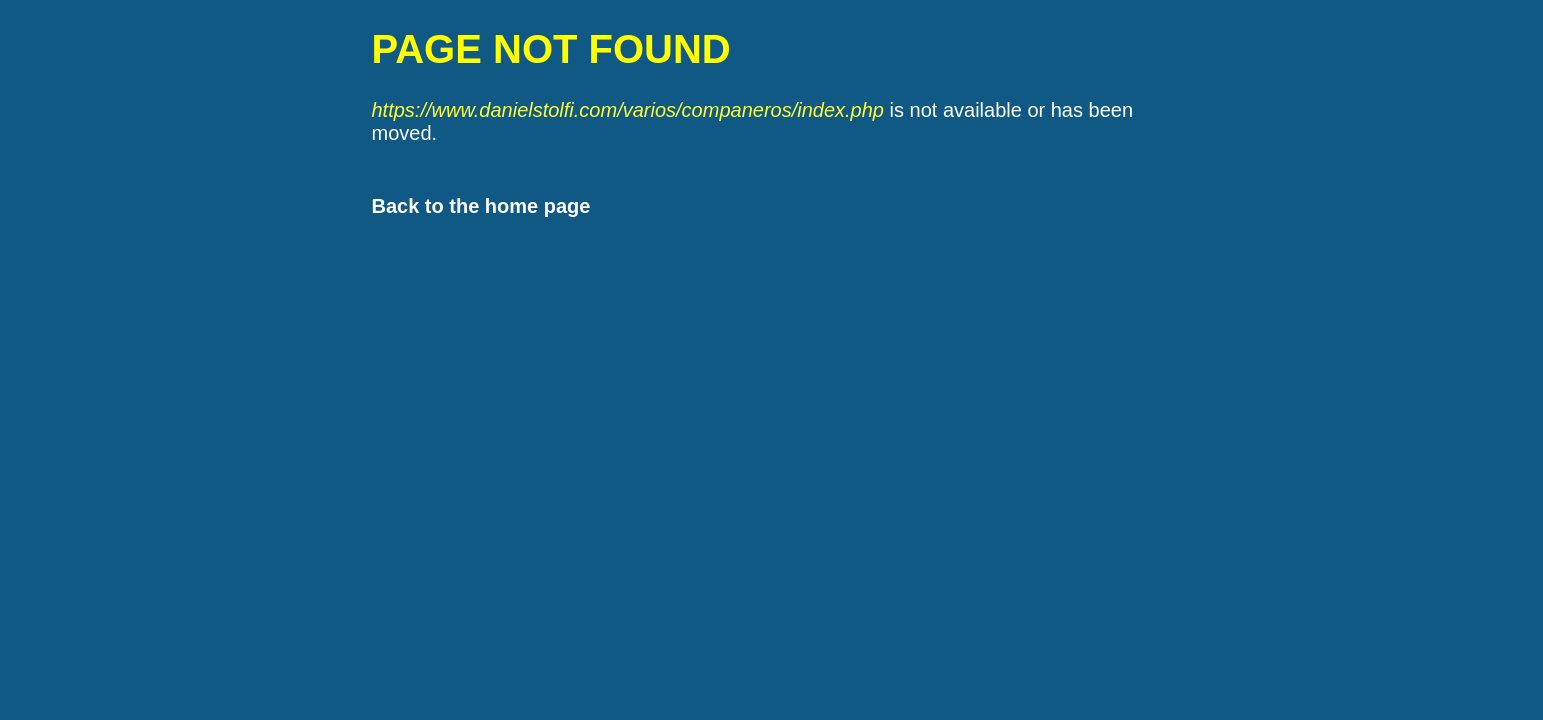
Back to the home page (481, 206)
